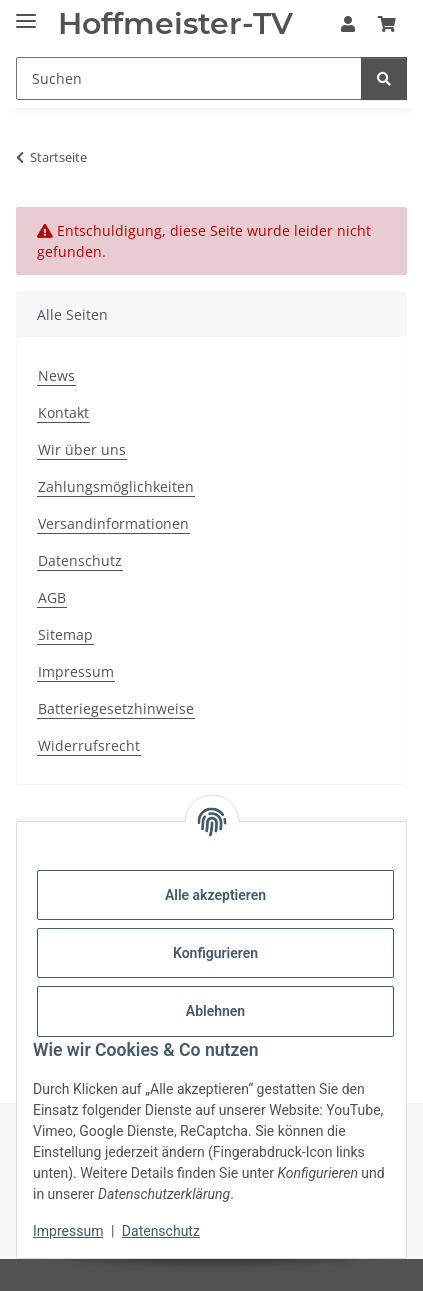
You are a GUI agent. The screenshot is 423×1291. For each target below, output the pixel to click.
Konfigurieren (215, 953)
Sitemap (65, 634)
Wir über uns (82, 449)
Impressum (68, 1231)
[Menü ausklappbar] (26, 12)
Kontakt (63, 412)
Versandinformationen (113, 523)
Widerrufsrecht (89, 745)
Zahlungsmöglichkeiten (116, 486)
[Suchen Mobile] (189, 78)
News (56, 375)
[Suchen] (384, 78)
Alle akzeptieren (215, 895)
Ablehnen (215, 1011)
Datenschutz (161, 1231)
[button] (348, 24)
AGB (52, 597)
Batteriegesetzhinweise (116, 708)
